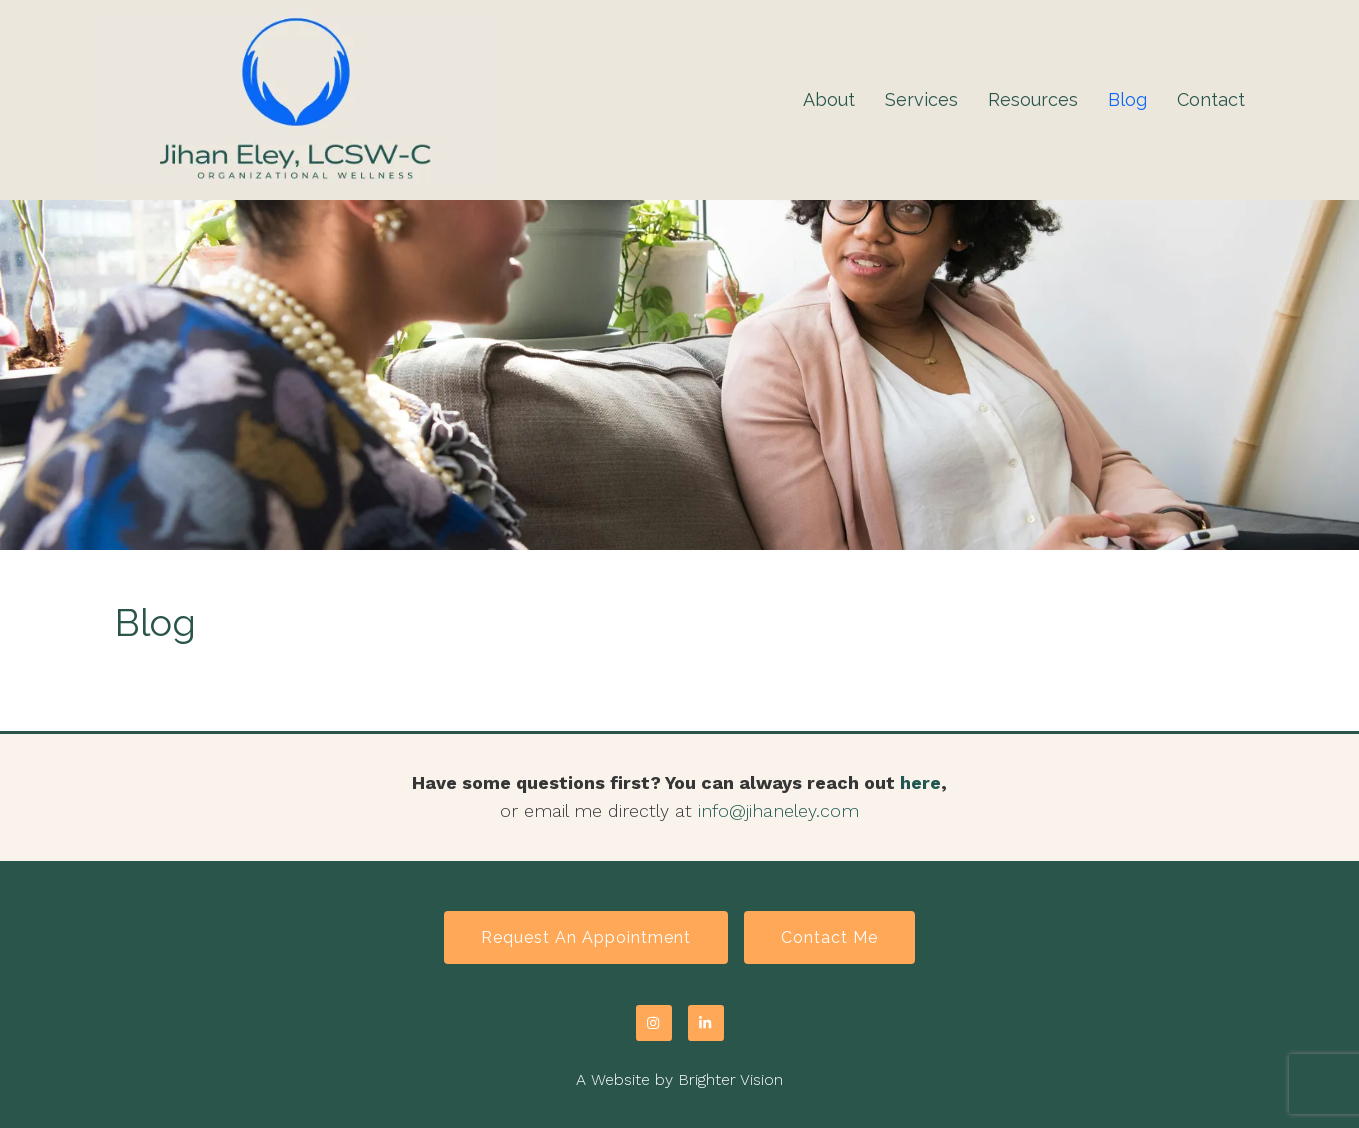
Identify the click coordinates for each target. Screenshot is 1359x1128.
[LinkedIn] (706, 1023)
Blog (1127, 99)
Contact (1211, 99)
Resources (1033, 99)
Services (921, 99)
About (829, 99)
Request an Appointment (586, 937)
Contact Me (829, 937)
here (920, 782)
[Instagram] (654, 1023)
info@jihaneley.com (778, 810)
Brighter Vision (730, 1079)
